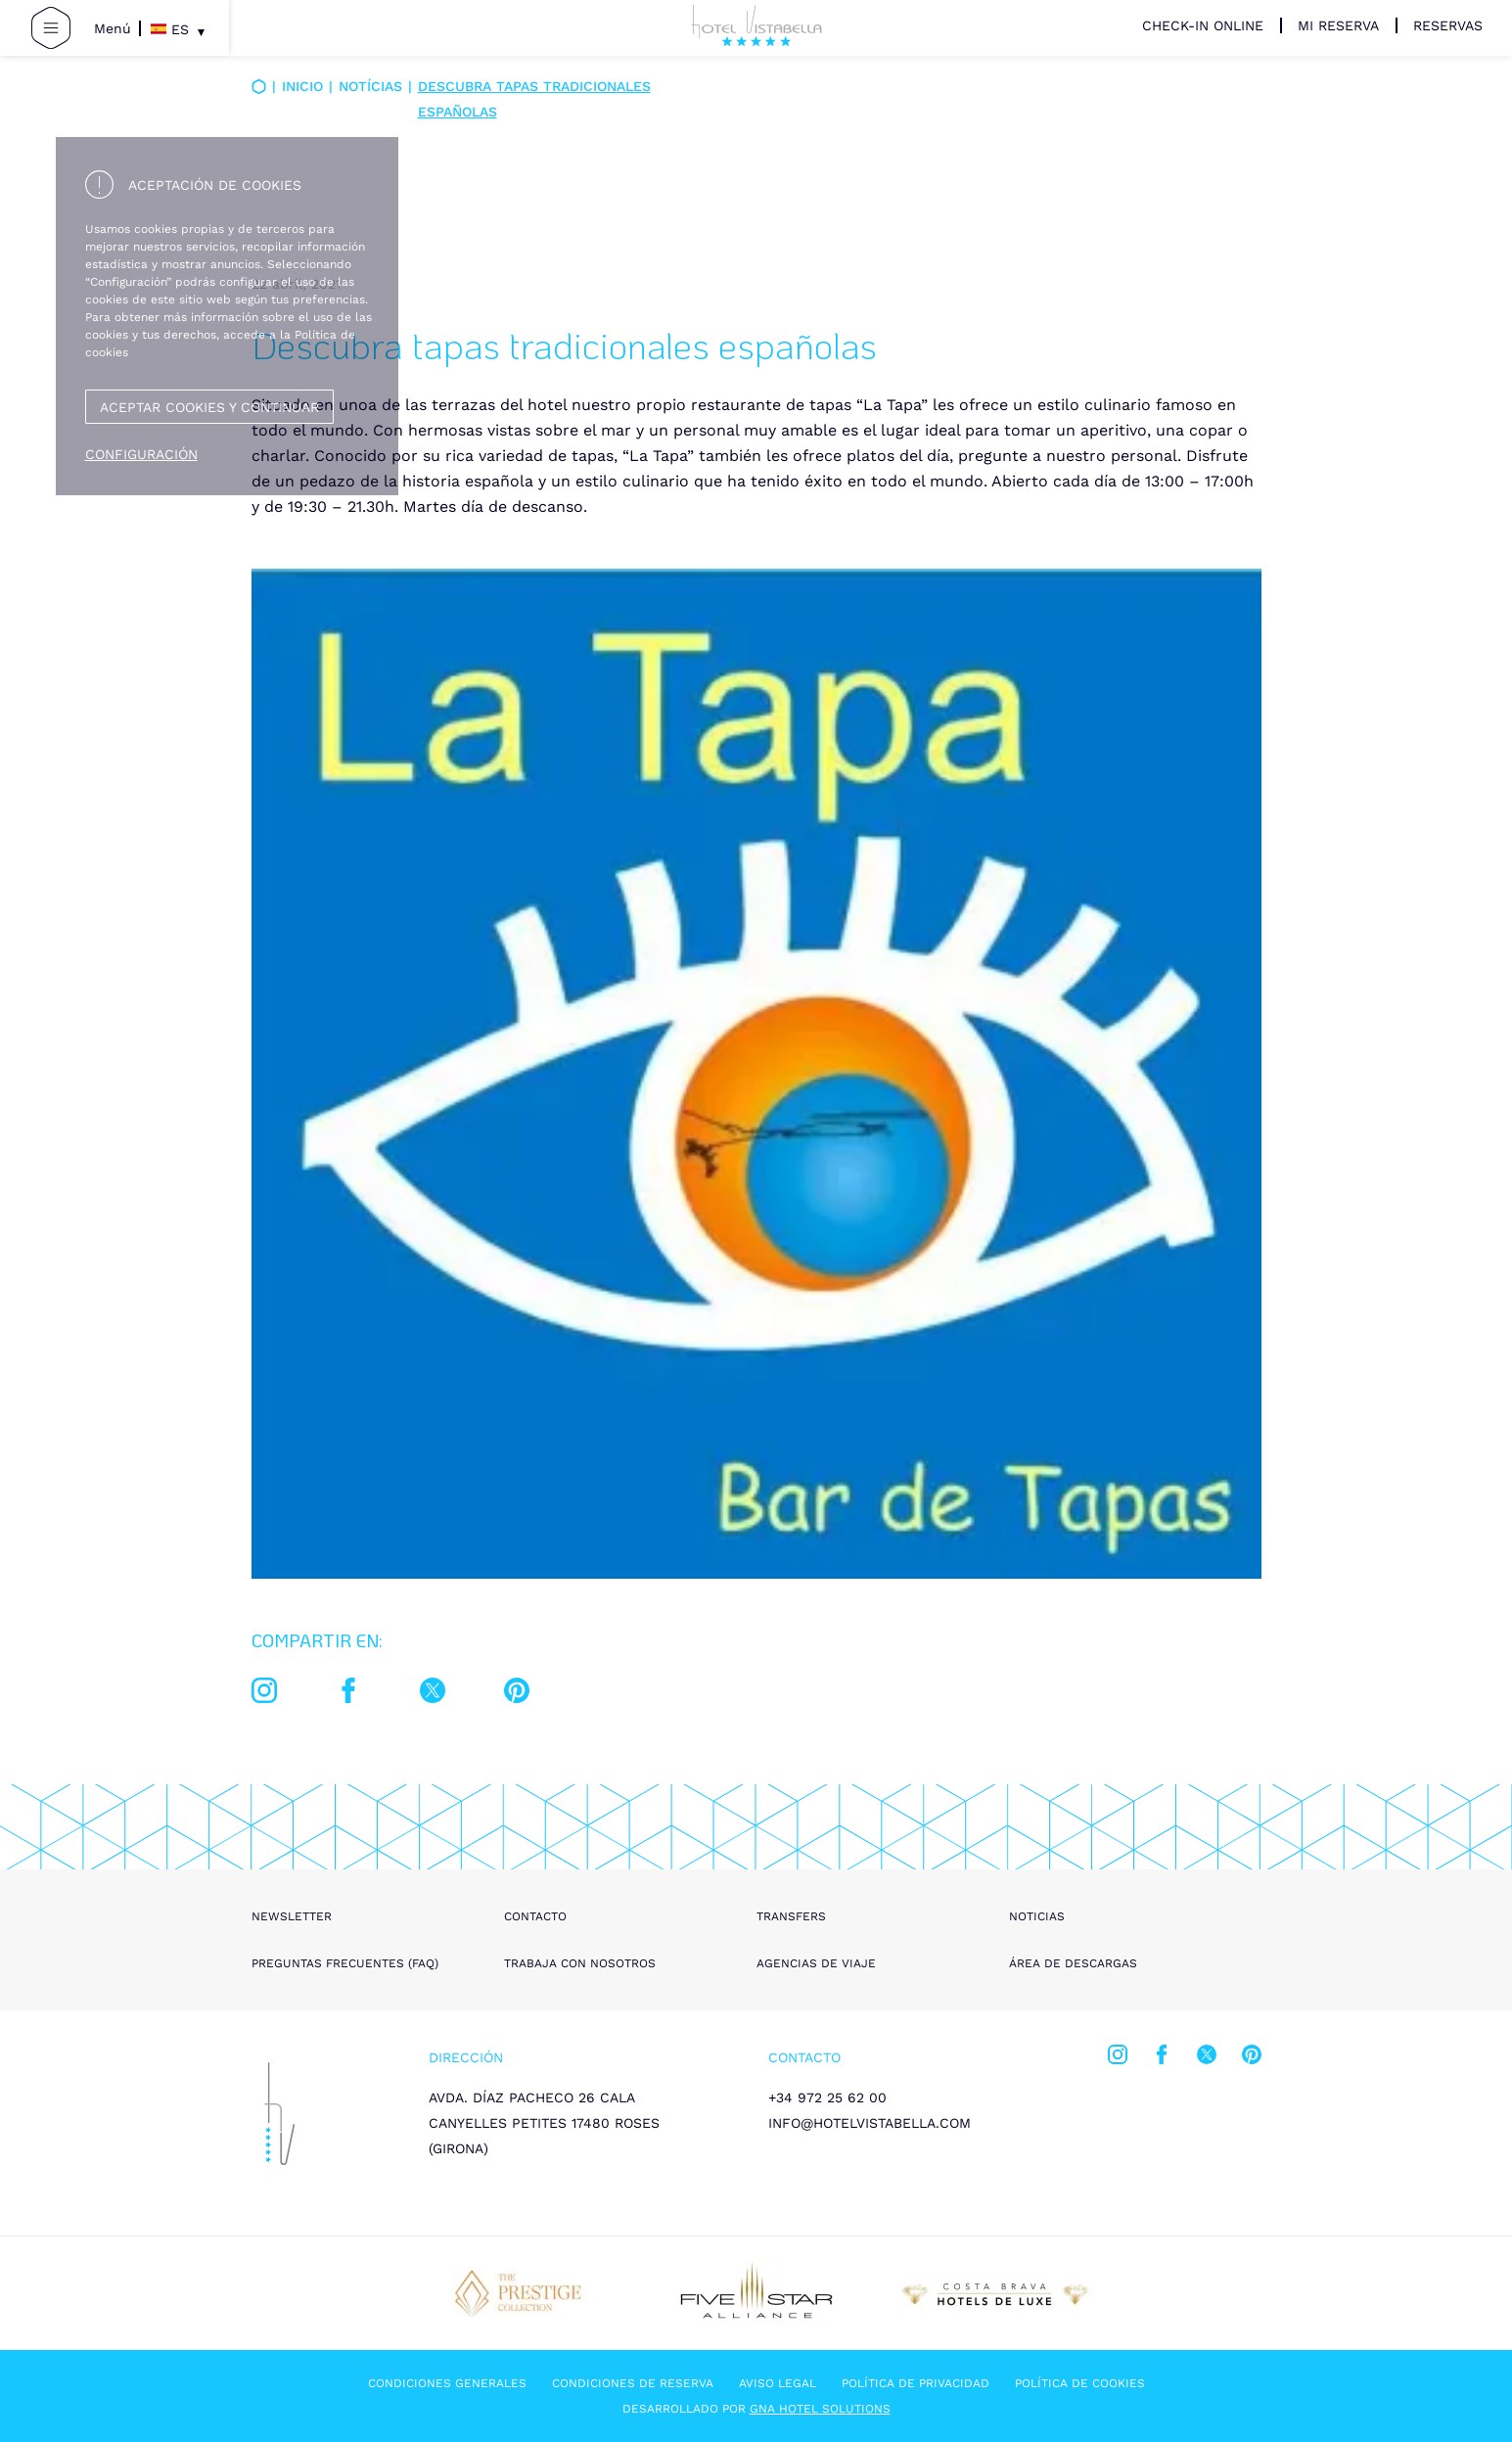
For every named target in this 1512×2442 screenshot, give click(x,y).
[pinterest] (516, 1694)
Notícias (370, 86)
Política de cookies (1080, 2383)
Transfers (791, 1916)
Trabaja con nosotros (580, 1963)
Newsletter (292, 1916)
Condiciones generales (447, 2383)
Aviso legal (777, 2383)
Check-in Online (1202, 25)
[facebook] (348, 1694)
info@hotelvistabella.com (869, 2123)
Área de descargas (1073, 1963)
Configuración (141, 454)
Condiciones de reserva (632, 2383)
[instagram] (264, 1694)
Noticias (1037, 1916)
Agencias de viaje (816, 1963)
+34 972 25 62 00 (827, 2097)
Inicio (302, 86)
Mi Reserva (1338, 25)
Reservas (1448, 25)
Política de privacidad (915, 2383)
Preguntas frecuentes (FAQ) (345, 1963)
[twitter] (432, 1694)
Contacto (535, 1916)
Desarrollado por (756, 2409)
